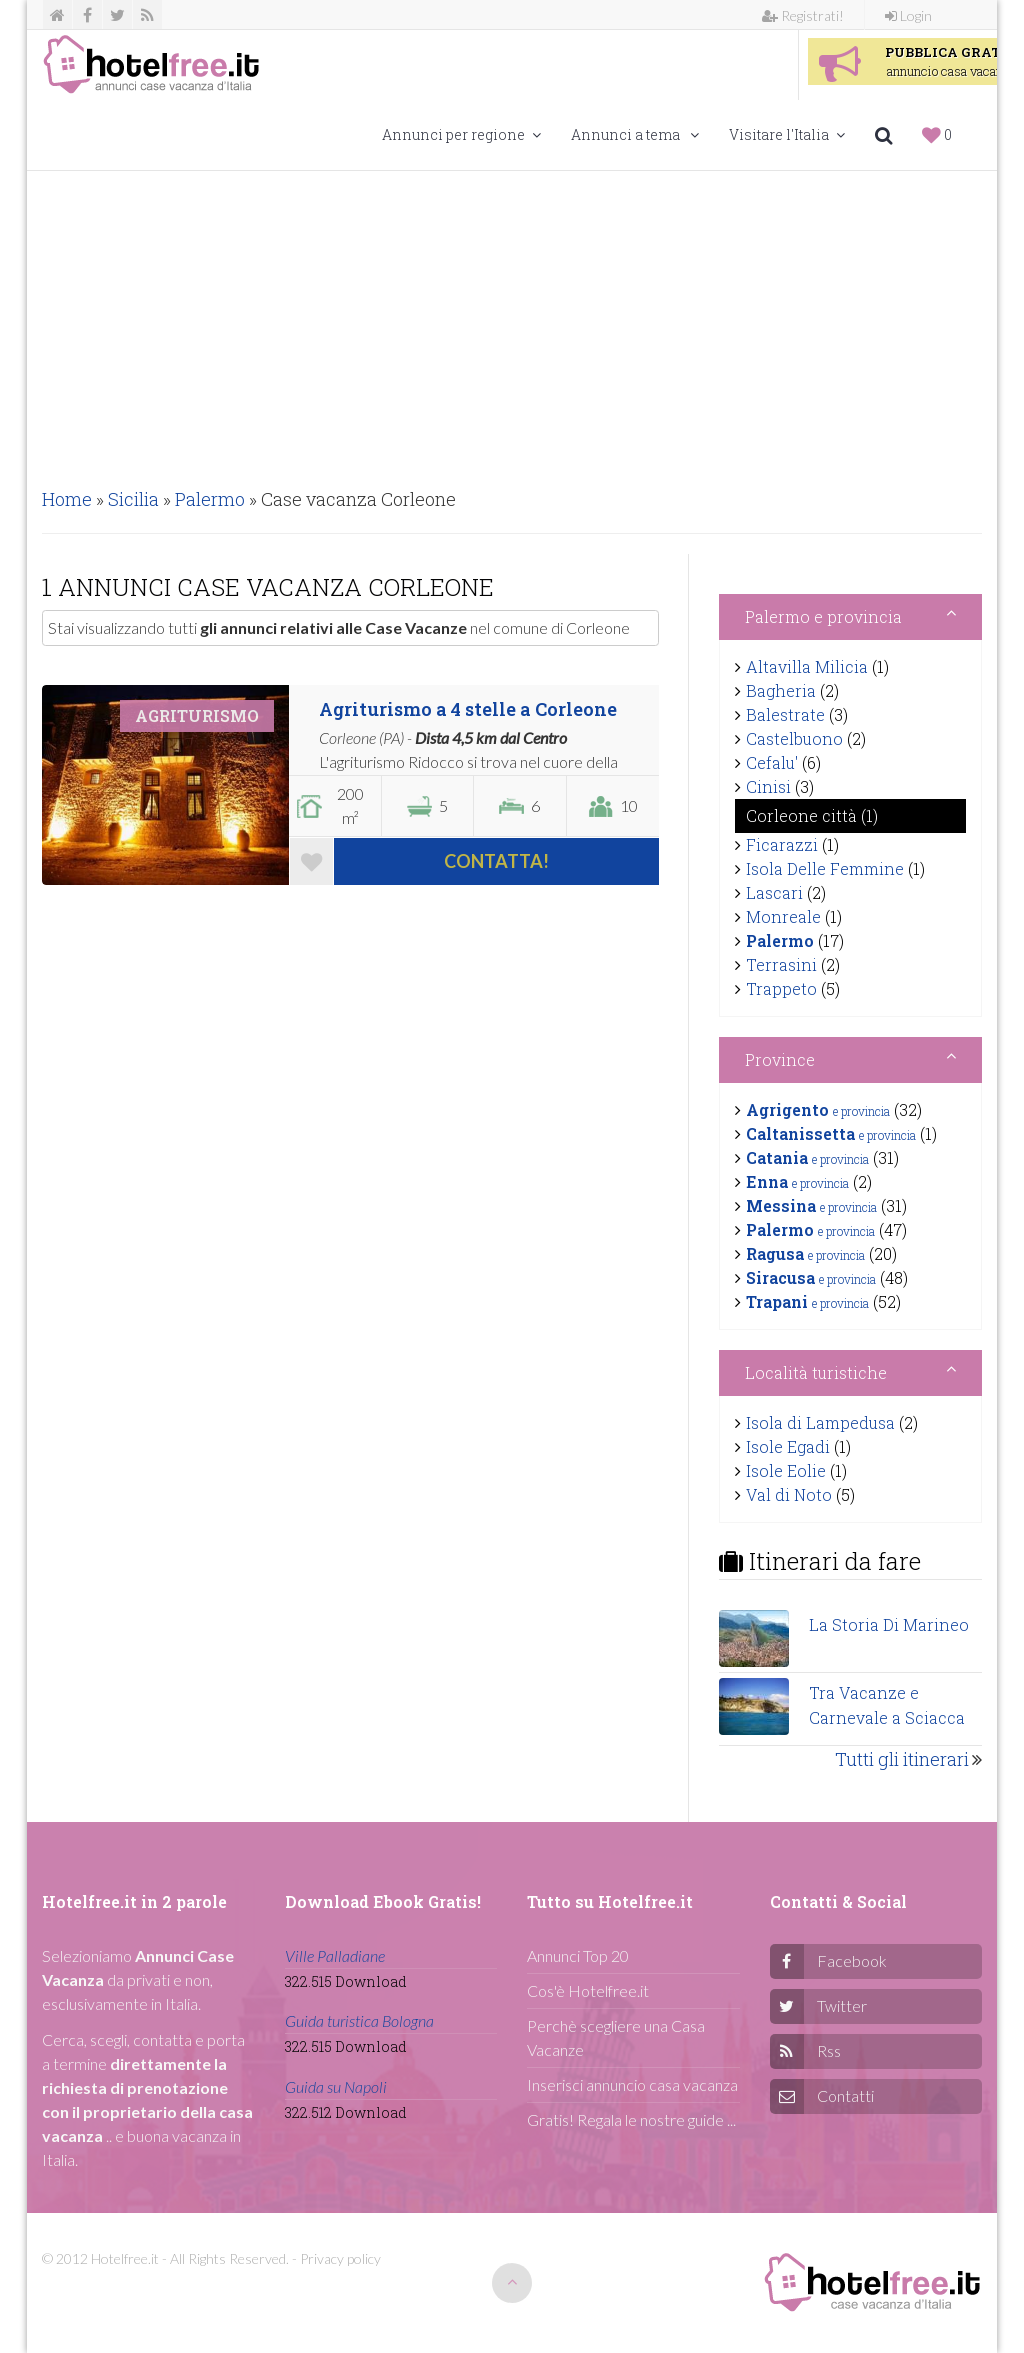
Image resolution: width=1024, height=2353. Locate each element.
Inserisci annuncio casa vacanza (632, 2084)
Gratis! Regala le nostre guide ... (631, 2119)
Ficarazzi (782, 844)
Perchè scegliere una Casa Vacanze (616, 2037)
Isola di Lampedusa (820, 1422)
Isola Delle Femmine (825, 868)
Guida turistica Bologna (359, 2020)
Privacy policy (340, 2258)
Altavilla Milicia (807, 666)
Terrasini (781, 964)
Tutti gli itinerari (902, 1759)
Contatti (845, 2095)
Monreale (783, 916)
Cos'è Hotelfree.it (588, 1990)
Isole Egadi (788, 1446)
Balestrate (785, 714)
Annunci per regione (461, 134)
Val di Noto (789, 1494)
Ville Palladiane (335, 1955)
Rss (829, 2050)
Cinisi (768, 786)
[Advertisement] (512, 321)
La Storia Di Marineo (889, 1624)
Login (908, 15)
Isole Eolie (786, 1470)
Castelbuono (794, 738)
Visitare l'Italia (787, 134)
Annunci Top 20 (578, 1955)
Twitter (842, 2005)
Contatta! (496, 861)
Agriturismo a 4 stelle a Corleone (468, 709)
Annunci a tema (635, 134)
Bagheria (781, 690)
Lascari (774, 892)
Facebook (852, 1960)
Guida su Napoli (336, 2086)
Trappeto (781, 988)
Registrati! (803, 15)
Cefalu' (772, 762)
